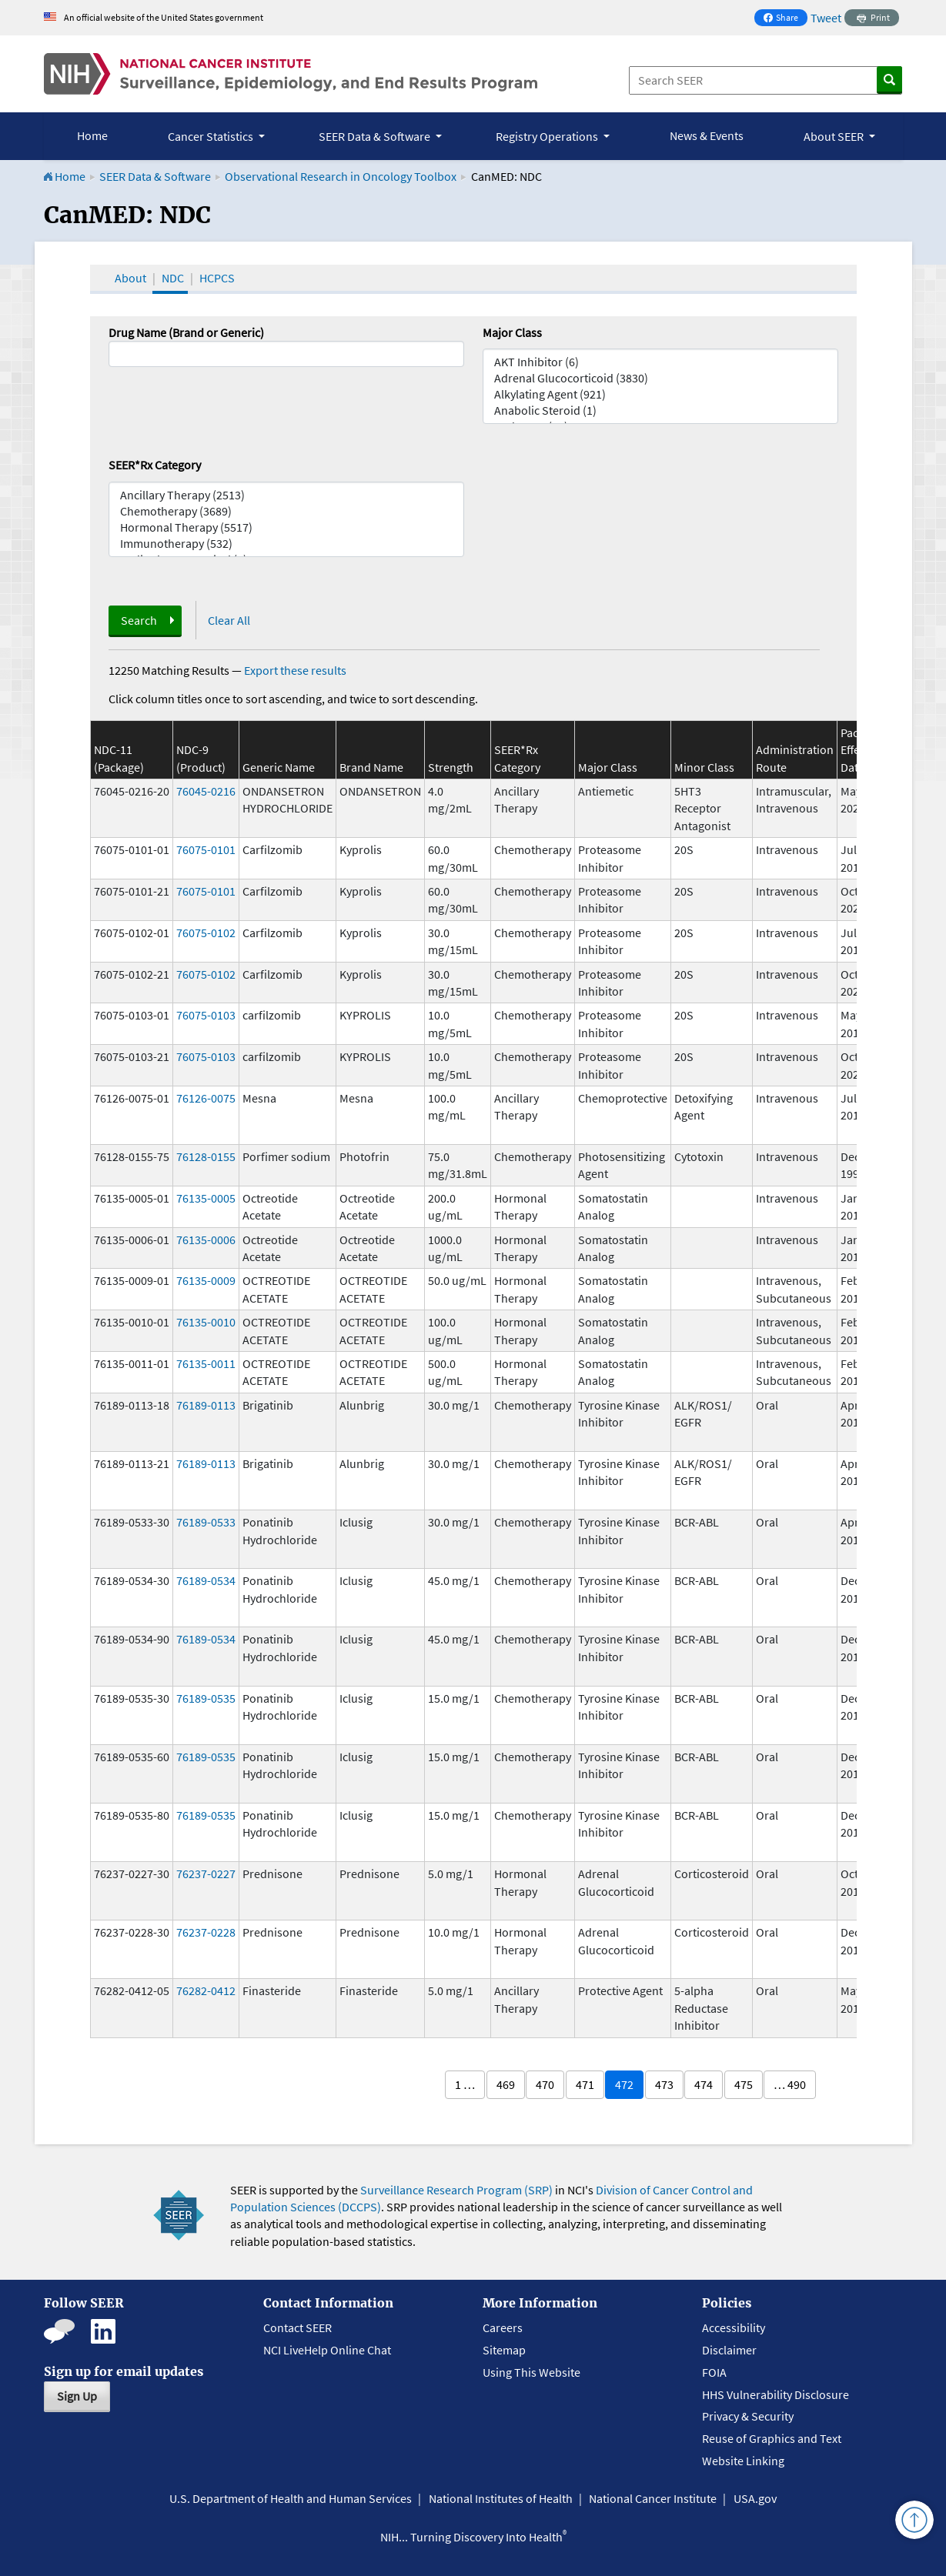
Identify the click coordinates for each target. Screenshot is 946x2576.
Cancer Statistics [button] (212, 136)
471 (585, 2084)
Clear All (229, 620)
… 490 (790, 2084)
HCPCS (217, 277)
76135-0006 (206, 1239)
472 (624, 2084)
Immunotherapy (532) (286, 544)
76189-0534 (206, 1580)
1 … (465, 2084)
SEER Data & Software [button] (376, 136)
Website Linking (743, 2460)
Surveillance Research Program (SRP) (456, 2189)
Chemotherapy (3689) (286, 511)
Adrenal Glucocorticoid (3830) (660, 378)
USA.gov (755, 2498)
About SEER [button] (835, 136)
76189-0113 (206, 1405)
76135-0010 (206, 1322)
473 (664, 2084)
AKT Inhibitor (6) (660, 362)
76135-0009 (206, 1280)
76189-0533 (206, 1522)
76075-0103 (206, 1015)
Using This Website (531, 2372)
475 (743, 2084)
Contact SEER (297, 2327)
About (130, 277)
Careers (503, 2327)
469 (505, 2084)
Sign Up (77, 2396)
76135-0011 (206, 1363)
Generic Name (278, 767)
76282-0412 (206, 1990)
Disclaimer (729, 2349)
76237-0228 (206, 1932)
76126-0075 (206, 1098)
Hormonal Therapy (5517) (286, 527)
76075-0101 (206, 849)
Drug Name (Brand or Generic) (186, 332)
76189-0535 (206, 1698)
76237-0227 (206, 1873)
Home (92, 135)
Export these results (295, 670)
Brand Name (371, 767)
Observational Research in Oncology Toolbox (340, 176)
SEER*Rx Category (155, 464)
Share (785, 19)
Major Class (512, 332)
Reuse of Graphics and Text (771, 2438)
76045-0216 (206, 791)
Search (139, 620)
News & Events (707, 135)
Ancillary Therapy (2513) (286, 495)
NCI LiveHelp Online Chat (327, 2349)
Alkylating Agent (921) (660, 394)
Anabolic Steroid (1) (660, 410)
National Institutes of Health (501, 2498)
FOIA (714, 2372)
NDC (173, 277)
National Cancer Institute (653, 2498)
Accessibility (733, 2327)
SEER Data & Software (155, 176)
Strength (450, 767)
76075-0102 (206, 932)
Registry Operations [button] (548, 136)
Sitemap (504, 2349)
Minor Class (704, 767)
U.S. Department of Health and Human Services (290, 2498)
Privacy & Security (748, 2416)
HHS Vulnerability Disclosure (775, 2394)
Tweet (826, 17)
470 (545, 2084)
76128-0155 (206, 1156)
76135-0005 (206, 1198)
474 (703, 2084)
